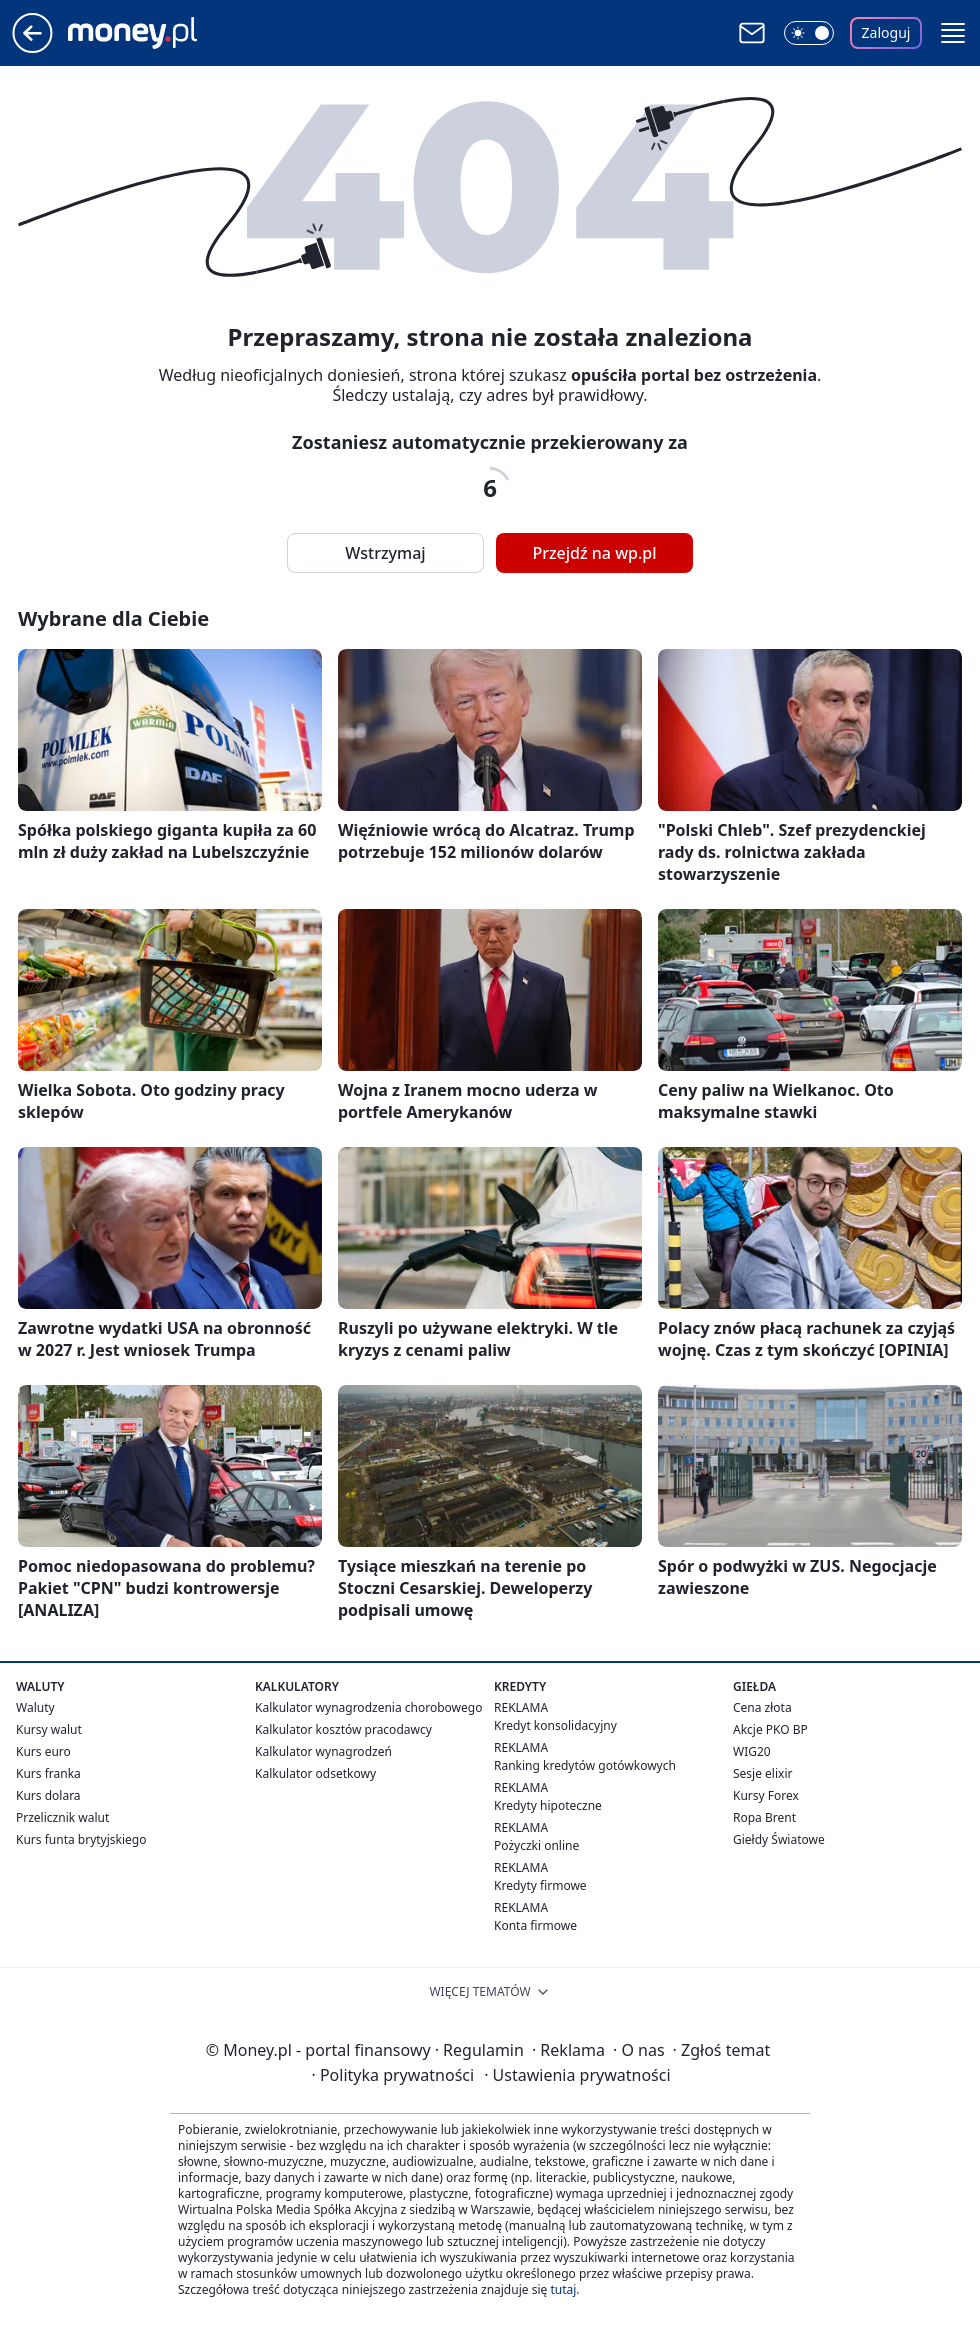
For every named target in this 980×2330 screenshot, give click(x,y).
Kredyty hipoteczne (548, 1805)
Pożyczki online (536, 1845)
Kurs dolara (48, 1795)
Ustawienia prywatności (577, 2075)
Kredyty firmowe (540, 1885)
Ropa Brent (764, 1817)
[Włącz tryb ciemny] (809, 33)
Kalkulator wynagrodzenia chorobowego (368, 1707)
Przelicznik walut (62, 1817)
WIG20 (752, 1751)
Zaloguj (886, 32)
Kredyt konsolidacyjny (555, 1725)
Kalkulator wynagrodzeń (323, 1751)
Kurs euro (43, 1751)
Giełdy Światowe (779, 1839)
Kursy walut (49, 1729)
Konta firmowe (535, 1925)
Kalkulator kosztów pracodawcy (343, 1729)
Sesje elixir (762, 1773)
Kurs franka (48, 1773)
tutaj (563, 2289)
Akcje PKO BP (770, 1729)
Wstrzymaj (385, 553)
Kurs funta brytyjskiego (81, 1839)
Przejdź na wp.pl (594, 553)
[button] (953, 33)
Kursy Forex (766, 1795)
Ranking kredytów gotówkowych (585, 1765)
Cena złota (762, 1707)
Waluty (35, 1707)
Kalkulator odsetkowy (315, 1773)
